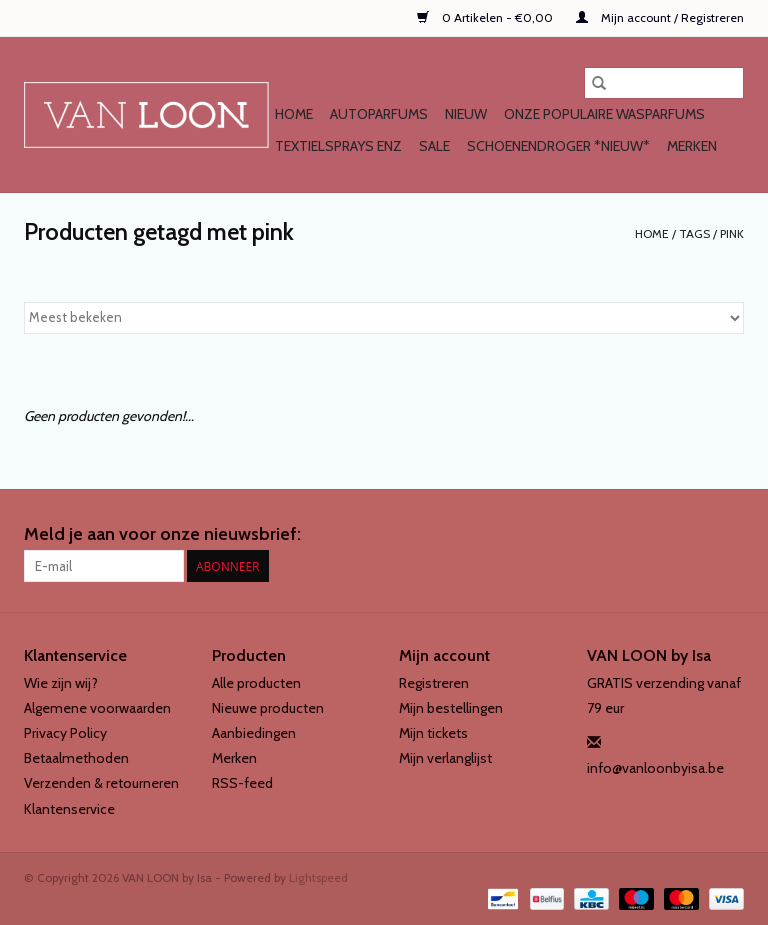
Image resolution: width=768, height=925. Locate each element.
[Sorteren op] (384, 318)
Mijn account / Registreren (660, 17)
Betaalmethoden (76, 758)
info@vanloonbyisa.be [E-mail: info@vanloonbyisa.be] (655, 768)
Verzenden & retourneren (101, 783)
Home (294, 114)
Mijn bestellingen (451, 708)
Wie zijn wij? (61, 683)
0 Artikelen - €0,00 (486, 17)
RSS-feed (242, 783)
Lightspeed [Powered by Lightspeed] (318, 877)
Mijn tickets (433, 733)
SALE (434, 146)
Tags (694, 233)
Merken (692, 146)
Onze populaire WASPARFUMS (604, 114)
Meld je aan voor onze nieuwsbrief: (162, 534)
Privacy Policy (65, 733)
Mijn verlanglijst (445, 758)
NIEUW (466, 114)
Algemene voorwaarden (97, 708)
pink (732, 233)
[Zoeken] (664, 83)
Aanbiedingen (254, 733)
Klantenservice (69, 809)
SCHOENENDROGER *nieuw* (558, 146)
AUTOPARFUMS (379, 114)
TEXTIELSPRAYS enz (338, 146)
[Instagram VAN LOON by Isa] (728, 535)
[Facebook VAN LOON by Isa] (693, 535)
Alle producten (256, 683)
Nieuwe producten (268, 708)
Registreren (434, 683)
